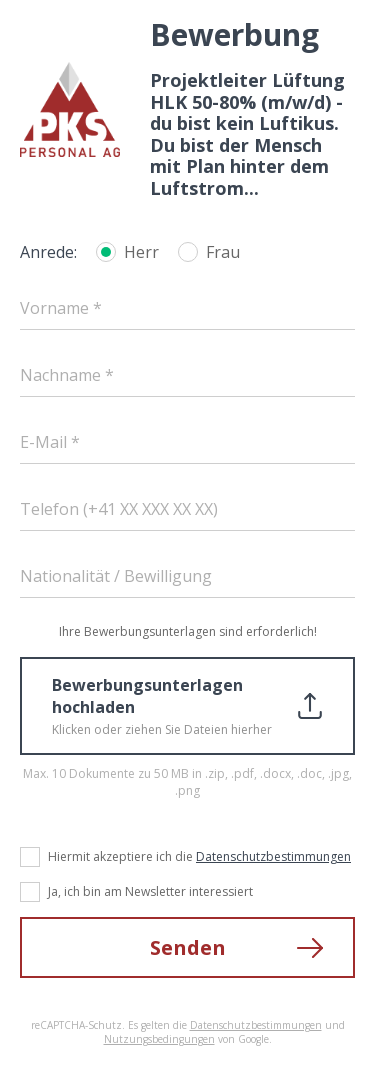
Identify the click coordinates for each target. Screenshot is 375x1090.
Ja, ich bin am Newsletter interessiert (150, 891)
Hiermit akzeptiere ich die (199, 856)
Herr (141, 252)
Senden (188, 947)
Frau (223, 252)
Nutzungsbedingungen (159, 1039)
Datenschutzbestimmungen (273, 856)
